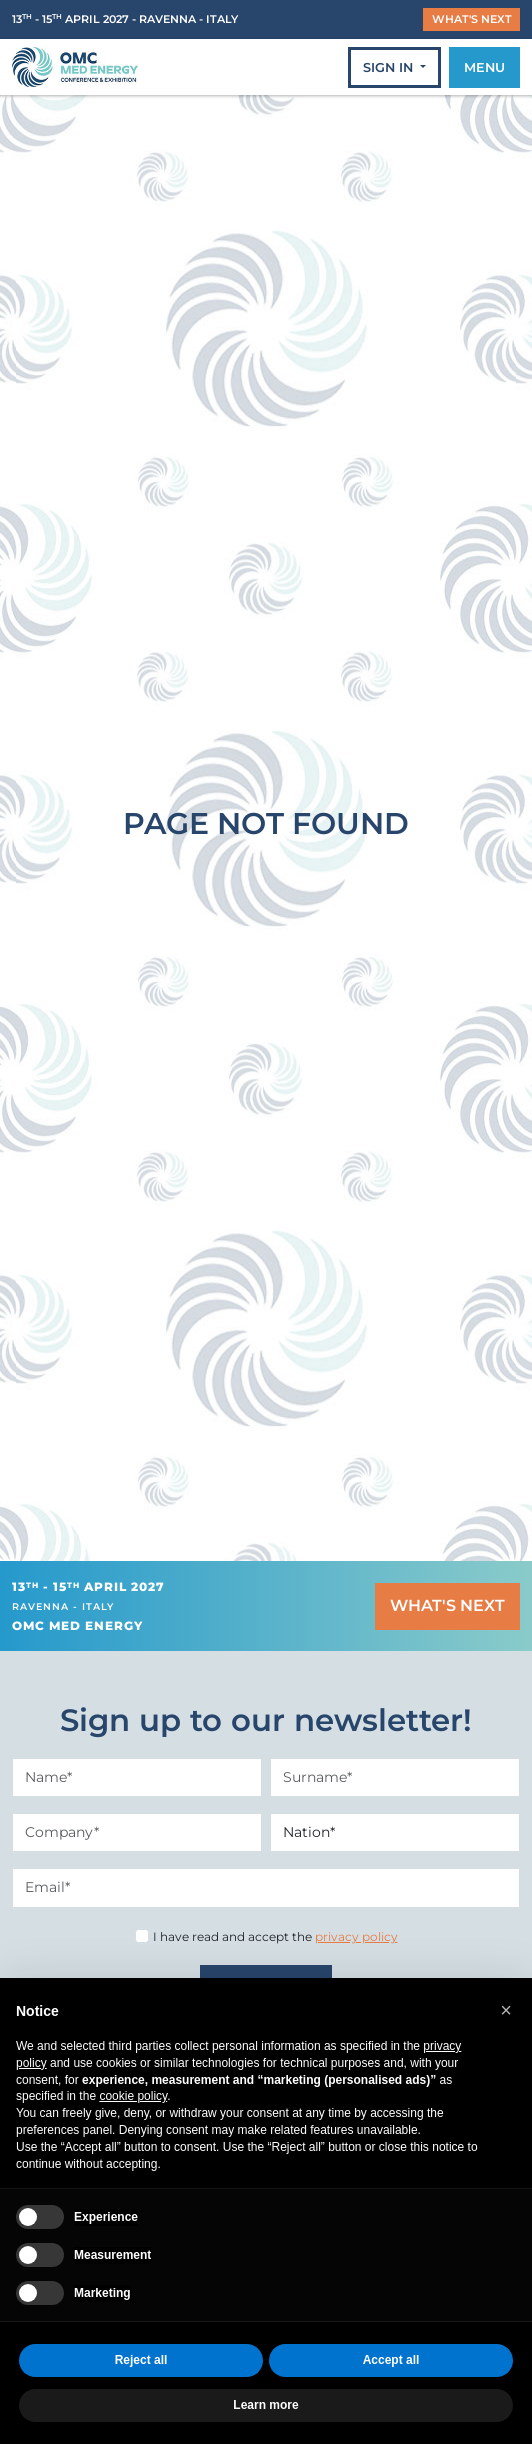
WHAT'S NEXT (472, 19)
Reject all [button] (141, 2360)
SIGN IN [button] (390, 67)
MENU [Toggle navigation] (484, 67)
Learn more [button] (265, 2405)
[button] (506, 2010)
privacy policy (356, 1936)
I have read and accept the (275, 1936)
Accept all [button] (391, 2360)
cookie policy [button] (133, 2096)
